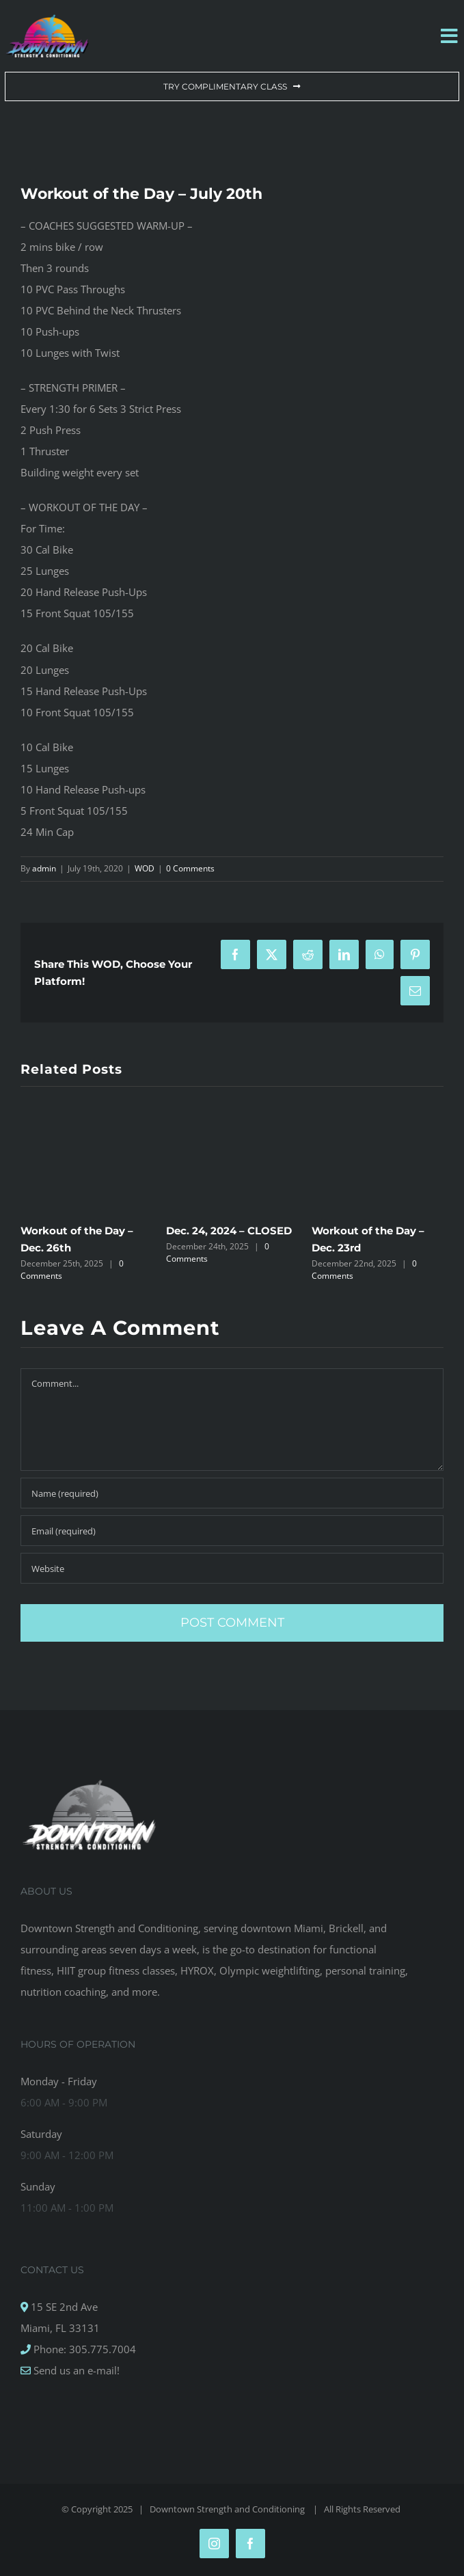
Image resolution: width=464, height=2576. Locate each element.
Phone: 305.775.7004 (83, 2349)
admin (44, 868)
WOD (144, 868)
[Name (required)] (232, 1493)
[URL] (232, 1568)
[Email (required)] (232, 1530)
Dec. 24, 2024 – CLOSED (229, 1230)
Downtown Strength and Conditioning (228, 2509)
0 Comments (190, 868)
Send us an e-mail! (75, 2370)
